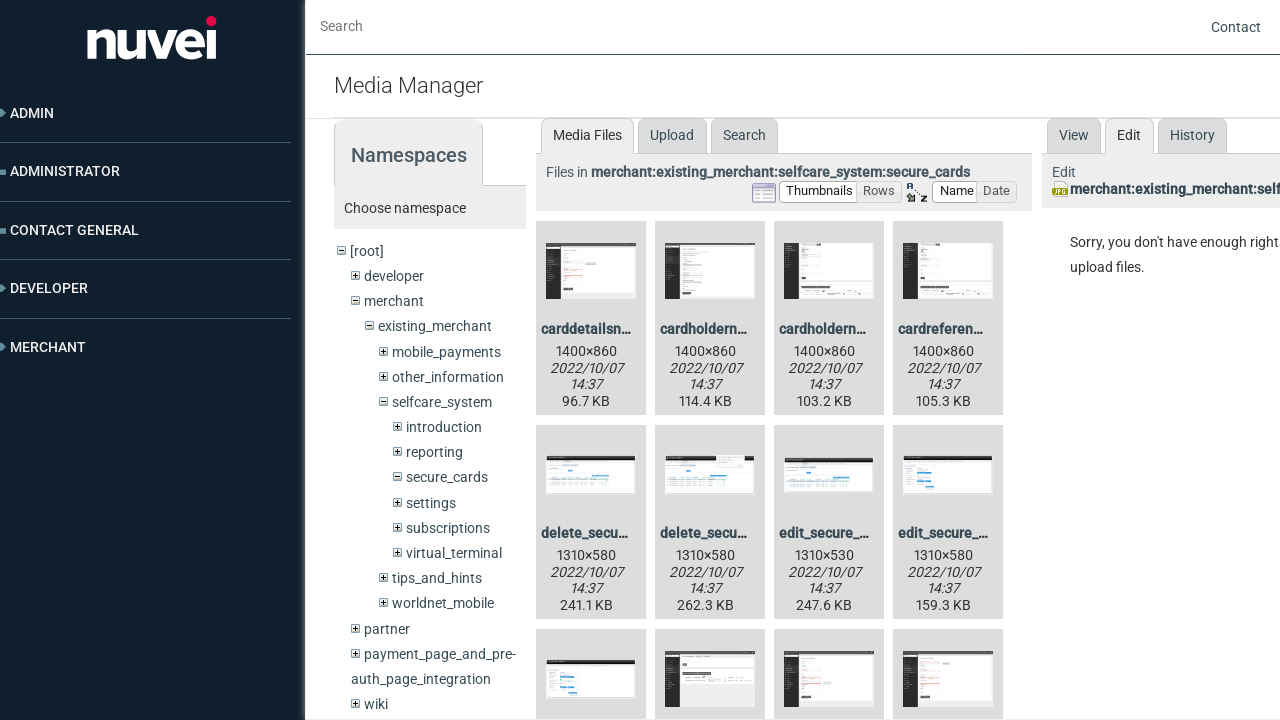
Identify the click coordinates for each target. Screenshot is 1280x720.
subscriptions (448, 528)
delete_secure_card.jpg (615, 533)
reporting (434, 452)
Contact (1236, 27)
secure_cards (447, 477)
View (1074, 135)
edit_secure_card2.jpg (968, 533)
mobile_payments (446, 352)
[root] (367, 251)
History (1192, 135)
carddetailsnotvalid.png (617, 329)
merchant (394, 301)
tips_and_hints (437, 578)
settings (431, 503)
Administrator (65, 171)
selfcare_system (442, 402)
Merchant (48, 347)
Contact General (74, 230)
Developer (49, 288)
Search (744, 135)
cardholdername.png (726, 329)
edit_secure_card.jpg (845, 533)
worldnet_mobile (443, 603)
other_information (448, 377)
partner (387, 629)
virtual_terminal (454, 553)
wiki (376, 704)
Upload (672, 135)
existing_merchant (435, 326)
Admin (32, 113)
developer (394, 276)
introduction (444, 427)
